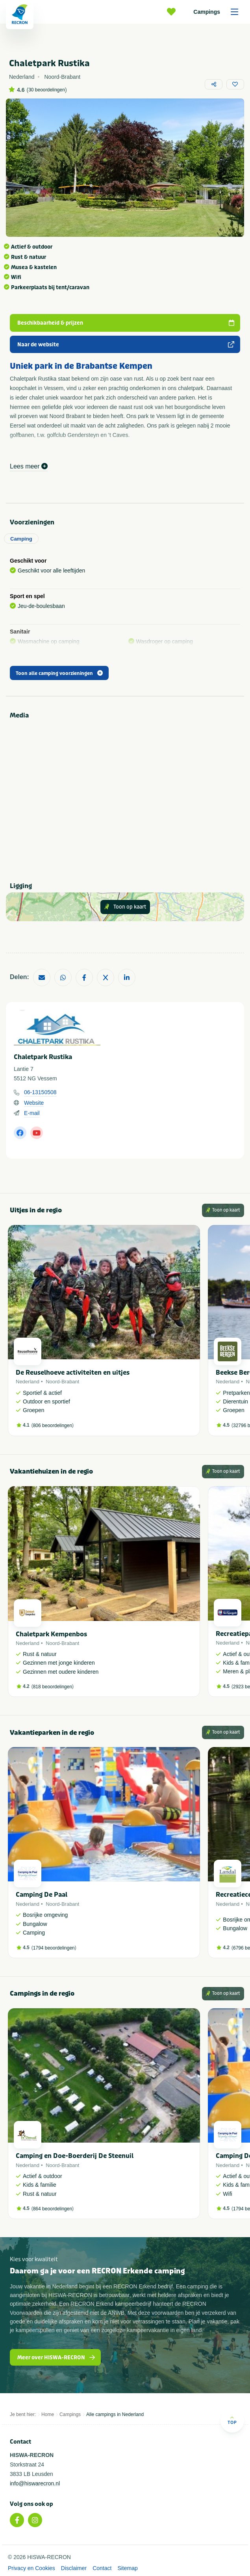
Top (232, 2420)
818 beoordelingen (52, 1686)
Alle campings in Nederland (115, 2414)
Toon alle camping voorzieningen (59, 673)
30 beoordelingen (46, 90)
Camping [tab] (21, 539)
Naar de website (126, 344)
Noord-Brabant (62, 1382)
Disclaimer (74, 2568)
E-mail (32, 1113)
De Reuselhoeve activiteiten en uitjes (73, 1372)
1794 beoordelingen (54, 1948)
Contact (102, 2568)
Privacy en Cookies (31, 2568)
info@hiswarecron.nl (35, 2483)
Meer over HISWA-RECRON (56, 2357)
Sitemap (127, 2568)
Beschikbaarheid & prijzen (126, 323)
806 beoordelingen (52, 1425)
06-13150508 (40, 1092)
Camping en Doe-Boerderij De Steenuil (74, 2156)
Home (47, 2414)
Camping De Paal (41, 1894)
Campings (218, 11)
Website (34, 1103)
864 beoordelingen (52, 2209)
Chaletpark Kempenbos (51, 1634)
